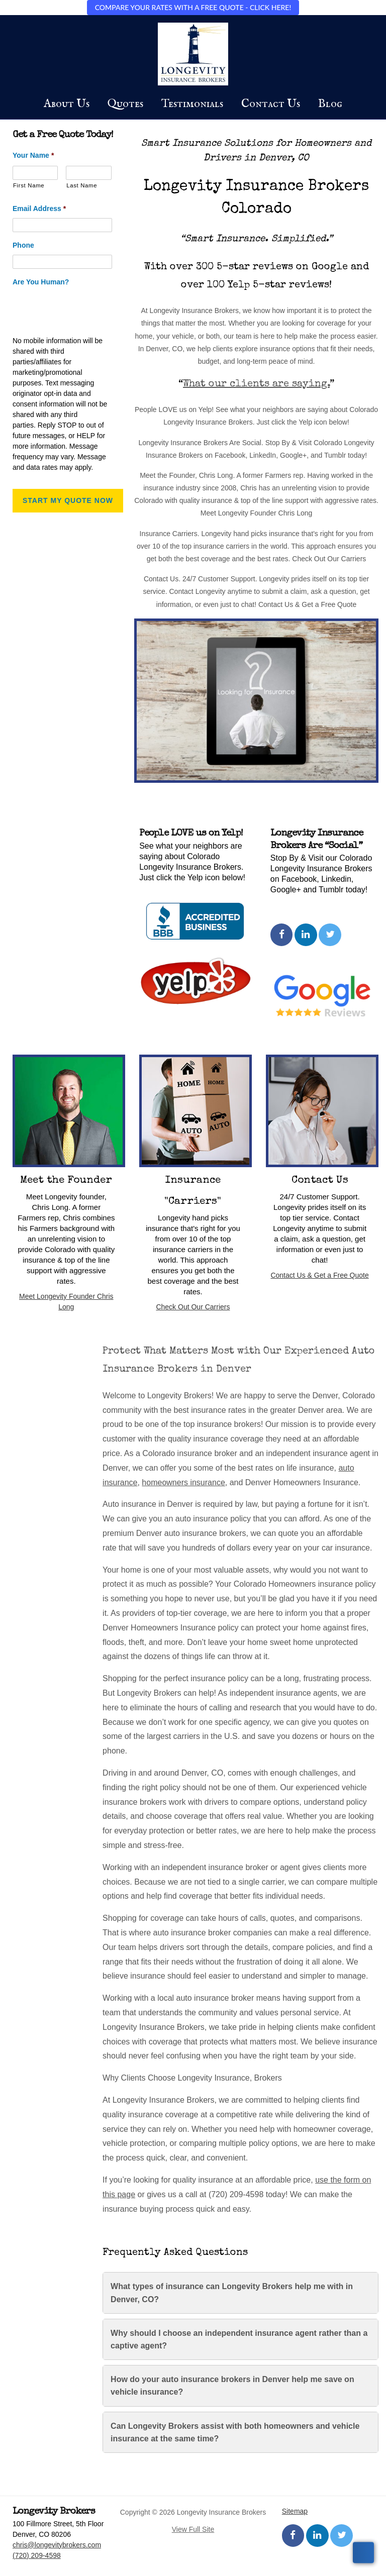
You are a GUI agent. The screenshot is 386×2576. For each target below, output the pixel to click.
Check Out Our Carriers (193, 1307)
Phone (23, 245)
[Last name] (88, 173)
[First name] (35, 173)
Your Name (33, 155)
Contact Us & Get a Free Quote (319, 1275)
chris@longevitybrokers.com (57, 2545)
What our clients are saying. (256, 384)
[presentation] (89, 311)
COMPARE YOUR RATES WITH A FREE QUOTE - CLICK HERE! (193, 7)
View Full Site (193, 2529)
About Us (66, 104)
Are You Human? (41, 282)
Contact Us (270, 104)
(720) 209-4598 (37, 2555)
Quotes (125, 104)
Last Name (81, 185)
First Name (28, 185)
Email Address (39, 208)
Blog (330, 104)
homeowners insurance (183, 1482)
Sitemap (295, 2511)
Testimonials (192, 104)
